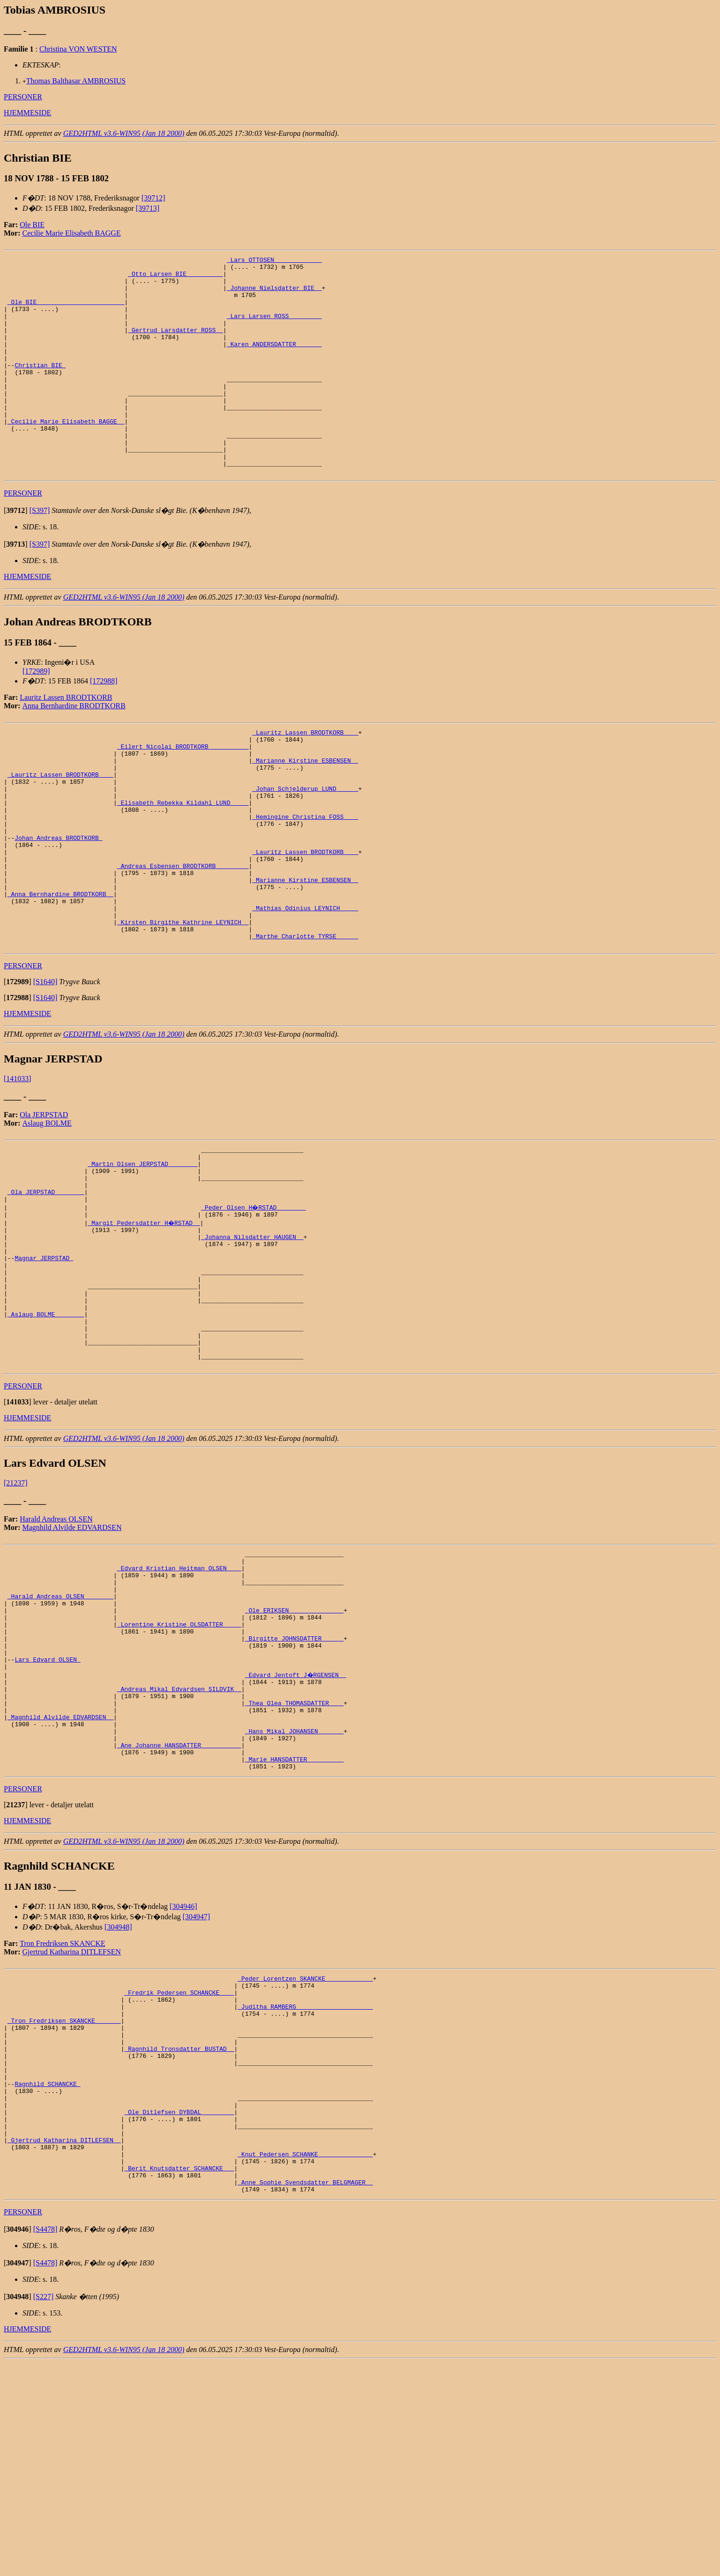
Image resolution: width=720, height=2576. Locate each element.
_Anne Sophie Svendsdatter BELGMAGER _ (305, 2394)
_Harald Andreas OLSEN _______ (60, 1734)
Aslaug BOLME (47, 1210)
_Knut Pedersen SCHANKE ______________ (305, 2360)
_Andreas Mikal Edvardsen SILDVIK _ (179, 1843)
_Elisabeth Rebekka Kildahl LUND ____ (183, 861)
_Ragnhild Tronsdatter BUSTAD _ (179, 2234)
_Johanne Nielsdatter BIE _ (274, 294)
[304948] (118, 2097)
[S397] (40, 554)
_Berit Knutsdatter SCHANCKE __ (179, 2377)
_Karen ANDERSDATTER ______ (274, 362)
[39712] (153, 198)
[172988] (104, 724)
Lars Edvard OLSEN (47, 1809)
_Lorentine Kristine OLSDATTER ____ (179, 1767)
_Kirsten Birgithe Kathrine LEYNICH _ (183, 1005)
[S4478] (45, 2443)
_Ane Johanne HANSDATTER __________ (179, 1911)
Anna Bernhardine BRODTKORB (74, 749)
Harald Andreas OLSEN (56, 1647)
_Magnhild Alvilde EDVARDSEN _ (60, 1877)
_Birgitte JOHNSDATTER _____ (294, 1784)
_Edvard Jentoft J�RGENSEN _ (296, 1826)
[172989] (36, 715)
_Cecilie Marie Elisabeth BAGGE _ (66, 455)
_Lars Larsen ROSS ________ (274, 328)
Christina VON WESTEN (78, 49)
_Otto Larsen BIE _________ (175, 278)
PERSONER (23, 97)
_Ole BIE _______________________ (66, 311)
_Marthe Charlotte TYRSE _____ (305, 1021)
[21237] (16, 1611)
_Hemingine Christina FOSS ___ (305, 878)
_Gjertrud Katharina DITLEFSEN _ (64, 2343)
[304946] (183, 2076)
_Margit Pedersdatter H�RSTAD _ (144, 1322)
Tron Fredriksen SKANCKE (62, 2113)
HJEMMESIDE (27, 113)
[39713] (148, 208)
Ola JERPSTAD (44, 1202)
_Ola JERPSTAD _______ (45, 1288)
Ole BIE (32, 225)
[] (16, 554)
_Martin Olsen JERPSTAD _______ (142, 1255)
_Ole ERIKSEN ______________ (294, 1750)
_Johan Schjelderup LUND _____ (305, 844)
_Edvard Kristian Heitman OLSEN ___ (179, 1700)
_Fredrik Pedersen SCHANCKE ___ (179, 2166)
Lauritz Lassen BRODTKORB (66, 741)
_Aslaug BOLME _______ (45, 1432)
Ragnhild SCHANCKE (47, 2276)
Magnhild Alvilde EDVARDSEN (72, 1655)
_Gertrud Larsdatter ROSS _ (175, 345)
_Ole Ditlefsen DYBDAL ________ (179, 2310)
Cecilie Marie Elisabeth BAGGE (71, 233)
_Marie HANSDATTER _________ (294, 1927)
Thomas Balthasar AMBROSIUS (76, 81)
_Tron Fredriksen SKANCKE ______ (64, 2200)
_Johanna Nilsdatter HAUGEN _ (252, 1339)
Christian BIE (40, 387)
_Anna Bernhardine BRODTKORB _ (60, 971)
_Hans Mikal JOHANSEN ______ (294, 1894)
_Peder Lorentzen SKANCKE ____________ (305, 2149)
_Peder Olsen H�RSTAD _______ (254, 1305)
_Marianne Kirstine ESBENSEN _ (305, 811)
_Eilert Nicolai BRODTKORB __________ (183, 794)
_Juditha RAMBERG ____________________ (305, 2183)
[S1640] (45, 1069)
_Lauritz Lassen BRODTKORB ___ (305, 777)
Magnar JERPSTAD (44, 1364)
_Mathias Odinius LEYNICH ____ (305, 988)
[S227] (43, 2510)
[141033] (17, 1166)
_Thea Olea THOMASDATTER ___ (294, 1860)
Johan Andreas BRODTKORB (58, 903)
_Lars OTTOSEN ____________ (274, 261)
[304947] (196, 2087)
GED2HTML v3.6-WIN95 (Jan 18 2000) (124, 133)
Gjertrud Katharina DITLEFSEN (71, 2122)
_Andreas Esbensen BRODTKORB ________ (183, 937)
